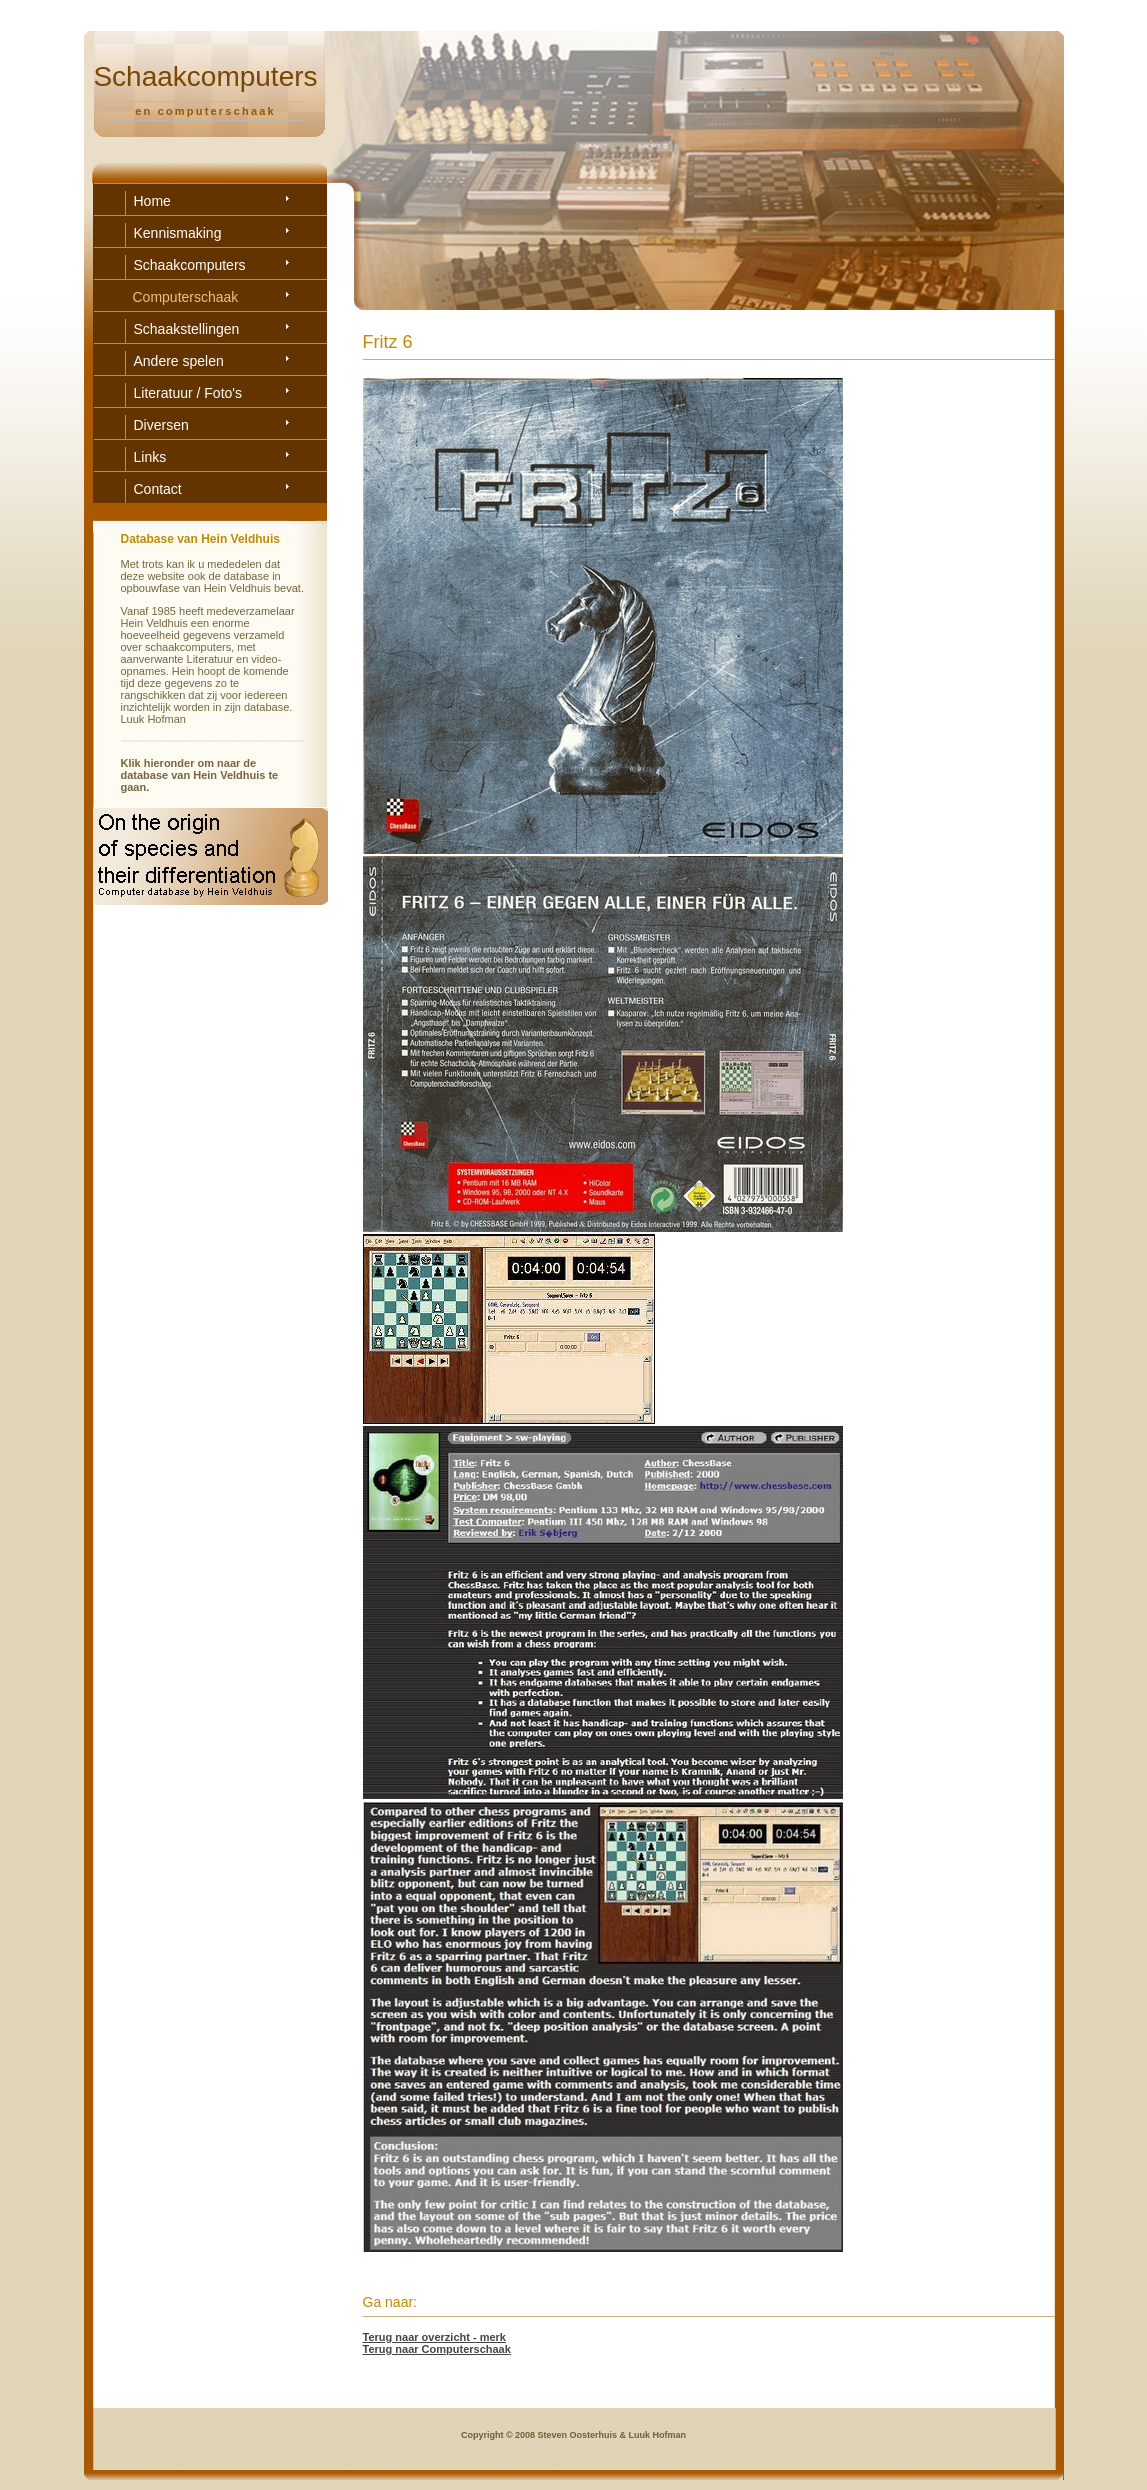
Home (152, 201)
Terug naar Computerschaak (437, 2349)
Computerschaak (186, 297)
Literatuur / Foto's (188, 393)
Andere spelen (179, 361)
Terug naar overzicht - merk (434, 2337)
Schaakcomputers (190, 265)
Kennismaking (178, 233)
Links (150, 457)
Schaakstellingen (187, 329)
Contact (158, 489)
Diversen (161, 425)
